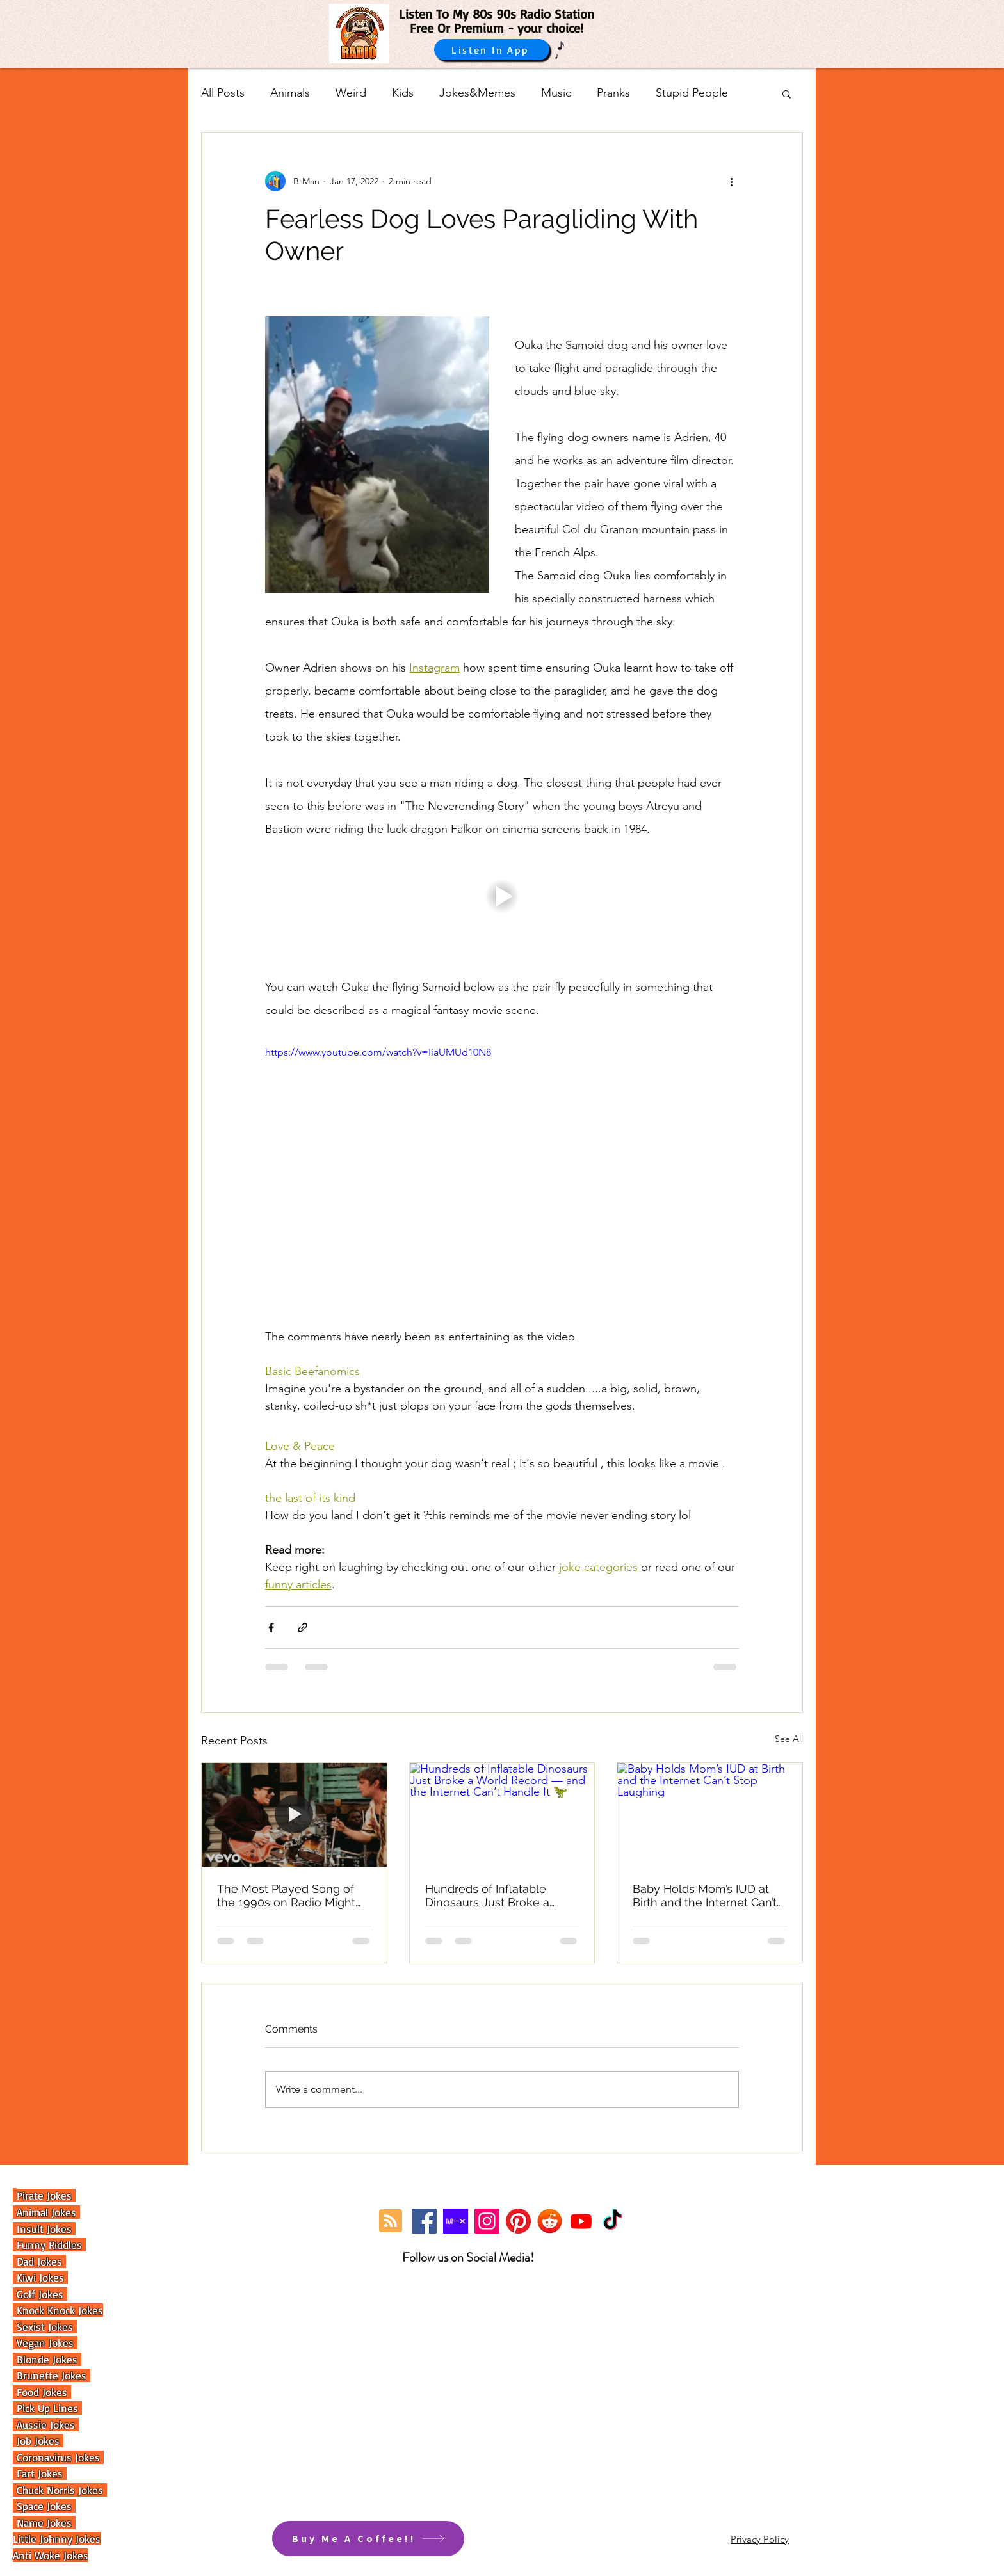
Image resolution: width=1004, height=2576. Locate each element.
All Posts (223, 93)
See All (789, 1738)
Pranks (613, 93)
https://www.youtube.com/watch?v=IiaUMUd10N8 (378, 1052)
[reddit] (549, 2221)
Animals (290, 93)
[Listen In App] (491, 49)
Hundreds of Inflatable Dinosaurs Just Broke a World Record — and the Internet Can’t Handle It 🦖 (495, 1895)
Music (556, 93)
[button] (787, 93)
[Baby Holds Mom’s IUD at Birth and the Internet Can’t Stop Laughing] (709, 1815)
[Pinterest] (518, 2221)
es (68, 2522)
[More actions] (731, 181)
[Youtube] (581, 2221)
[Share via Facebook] (271, 1628)
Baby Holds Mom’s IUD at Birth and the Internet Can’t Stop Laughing (705, 1895)
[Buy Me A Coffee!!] (368, 2538)
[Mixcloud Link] (455, 2221)
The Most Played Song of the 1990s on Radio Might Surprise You (286, 1895)
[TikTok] (612, 2221)
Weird (351, 93)
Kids (403, 93)
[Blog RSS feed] (390, 2221)
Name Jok (37, 2522)
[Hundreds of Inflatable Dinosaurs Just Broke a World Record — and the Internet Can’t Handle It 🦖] (502, 1815)
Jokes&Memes (477, 93)
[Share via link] (302, 1628)
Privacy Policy (760, 2539)
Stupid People (692, 93)
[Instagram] (486, 2221)
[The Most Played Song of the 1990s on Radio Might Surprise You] (294, 1815)
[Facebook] (424, 2221)
